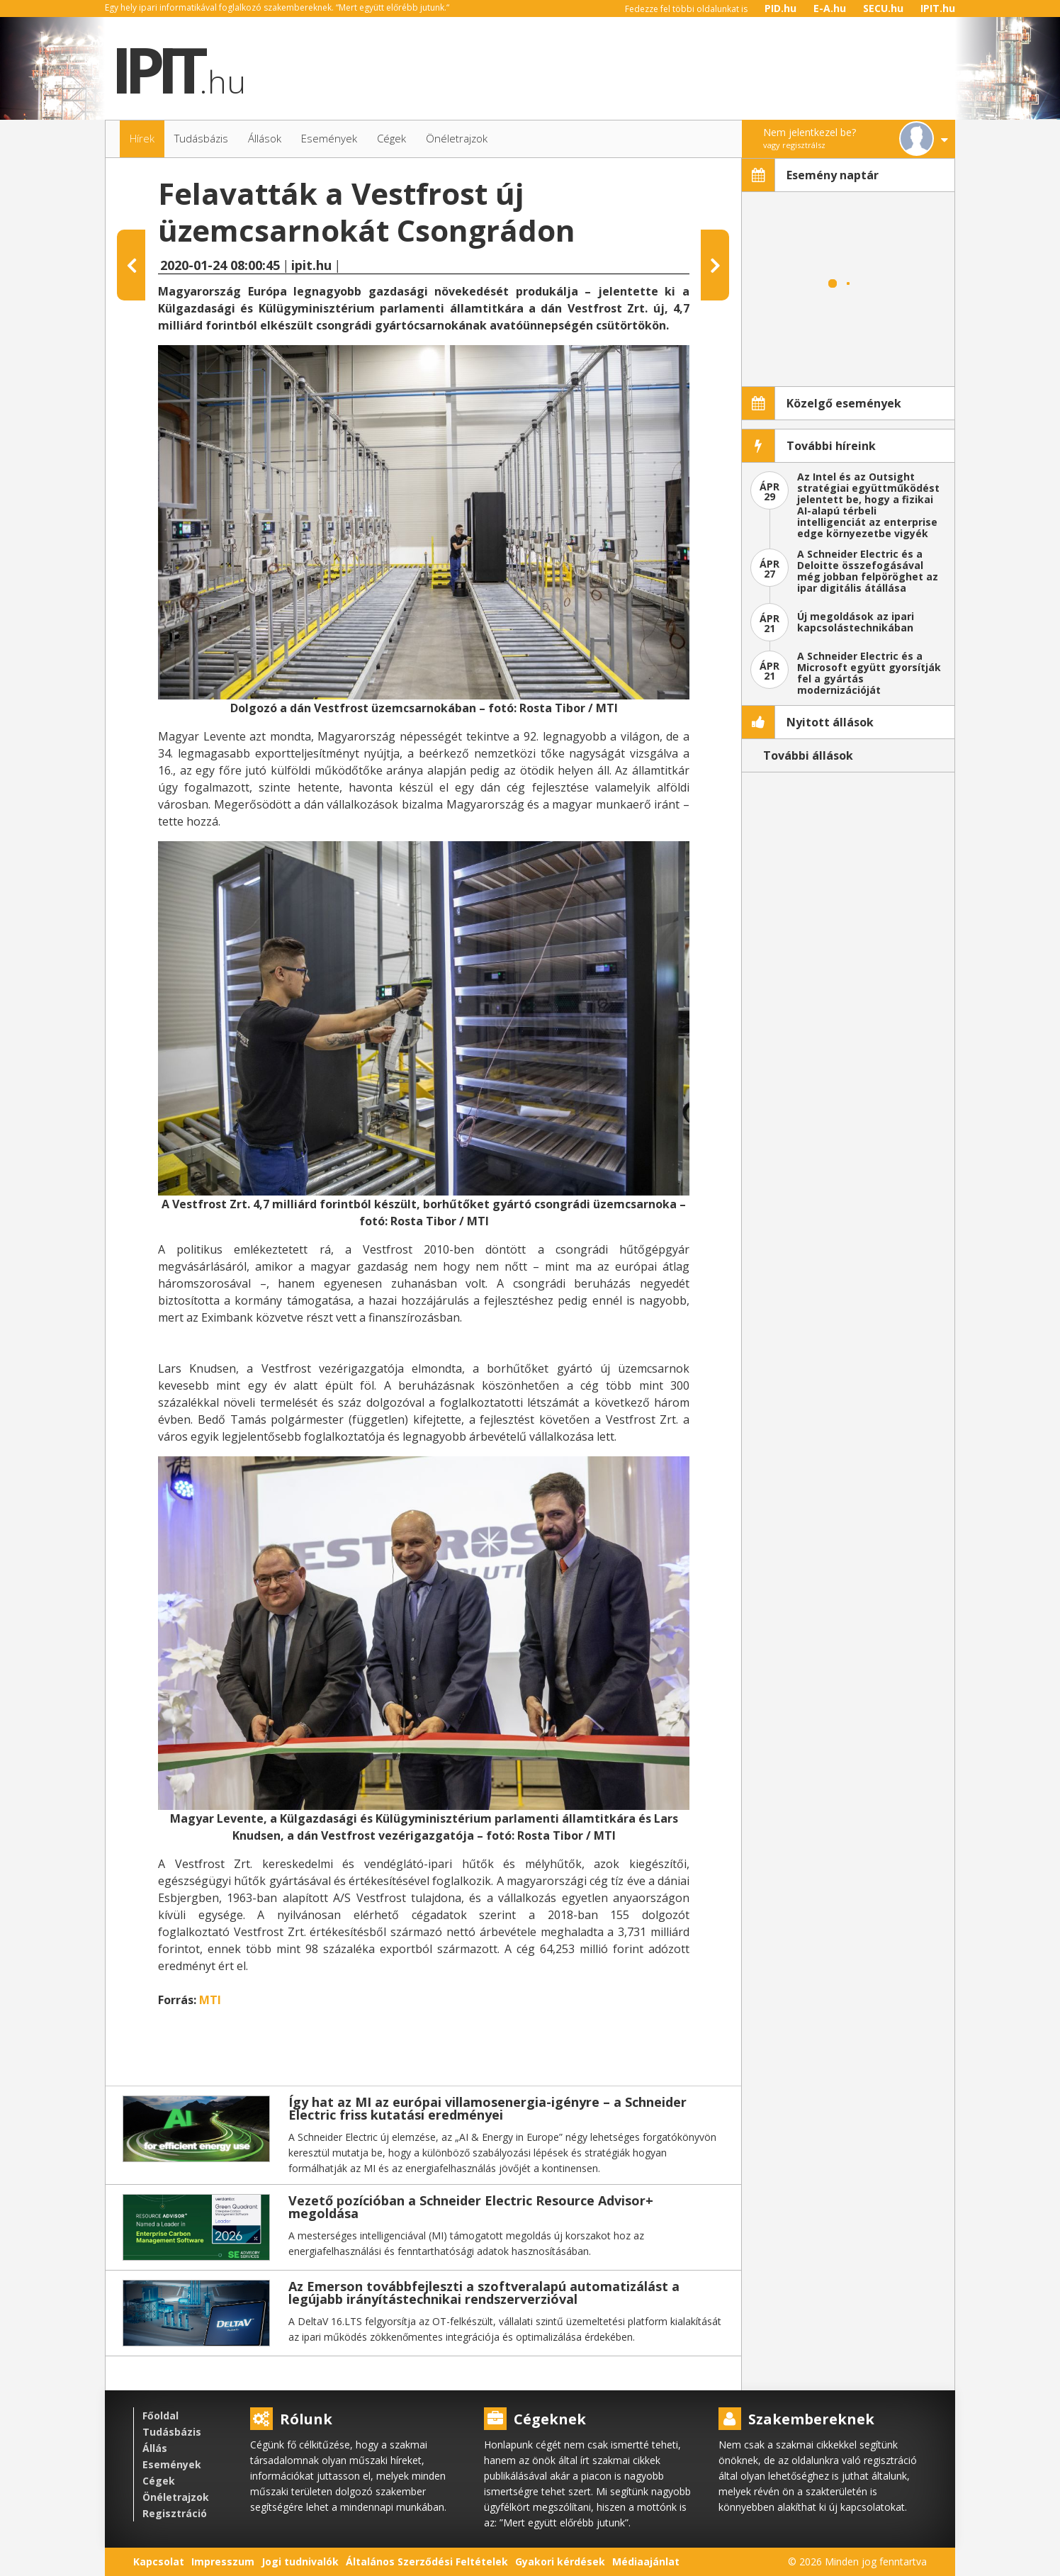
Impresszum (222, 2561)
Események (171, 2464)
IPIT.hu (937, 8)
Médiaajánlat (646, 2561)
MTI (210, 2000)
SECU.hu (883, 8)
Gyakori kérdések (560, 2561)
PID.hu (780, 8)
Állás (154, 2448)
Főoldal (160, 2415)
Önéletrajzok (175, 2497)
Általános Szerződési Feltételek (427, 2561)
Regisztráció (174, 2513)
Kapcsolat (158, 2561)
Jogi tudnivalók (300, 2561)
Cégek (158, 2480)
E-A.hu (829, 8)
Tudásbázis (171, 2432)
